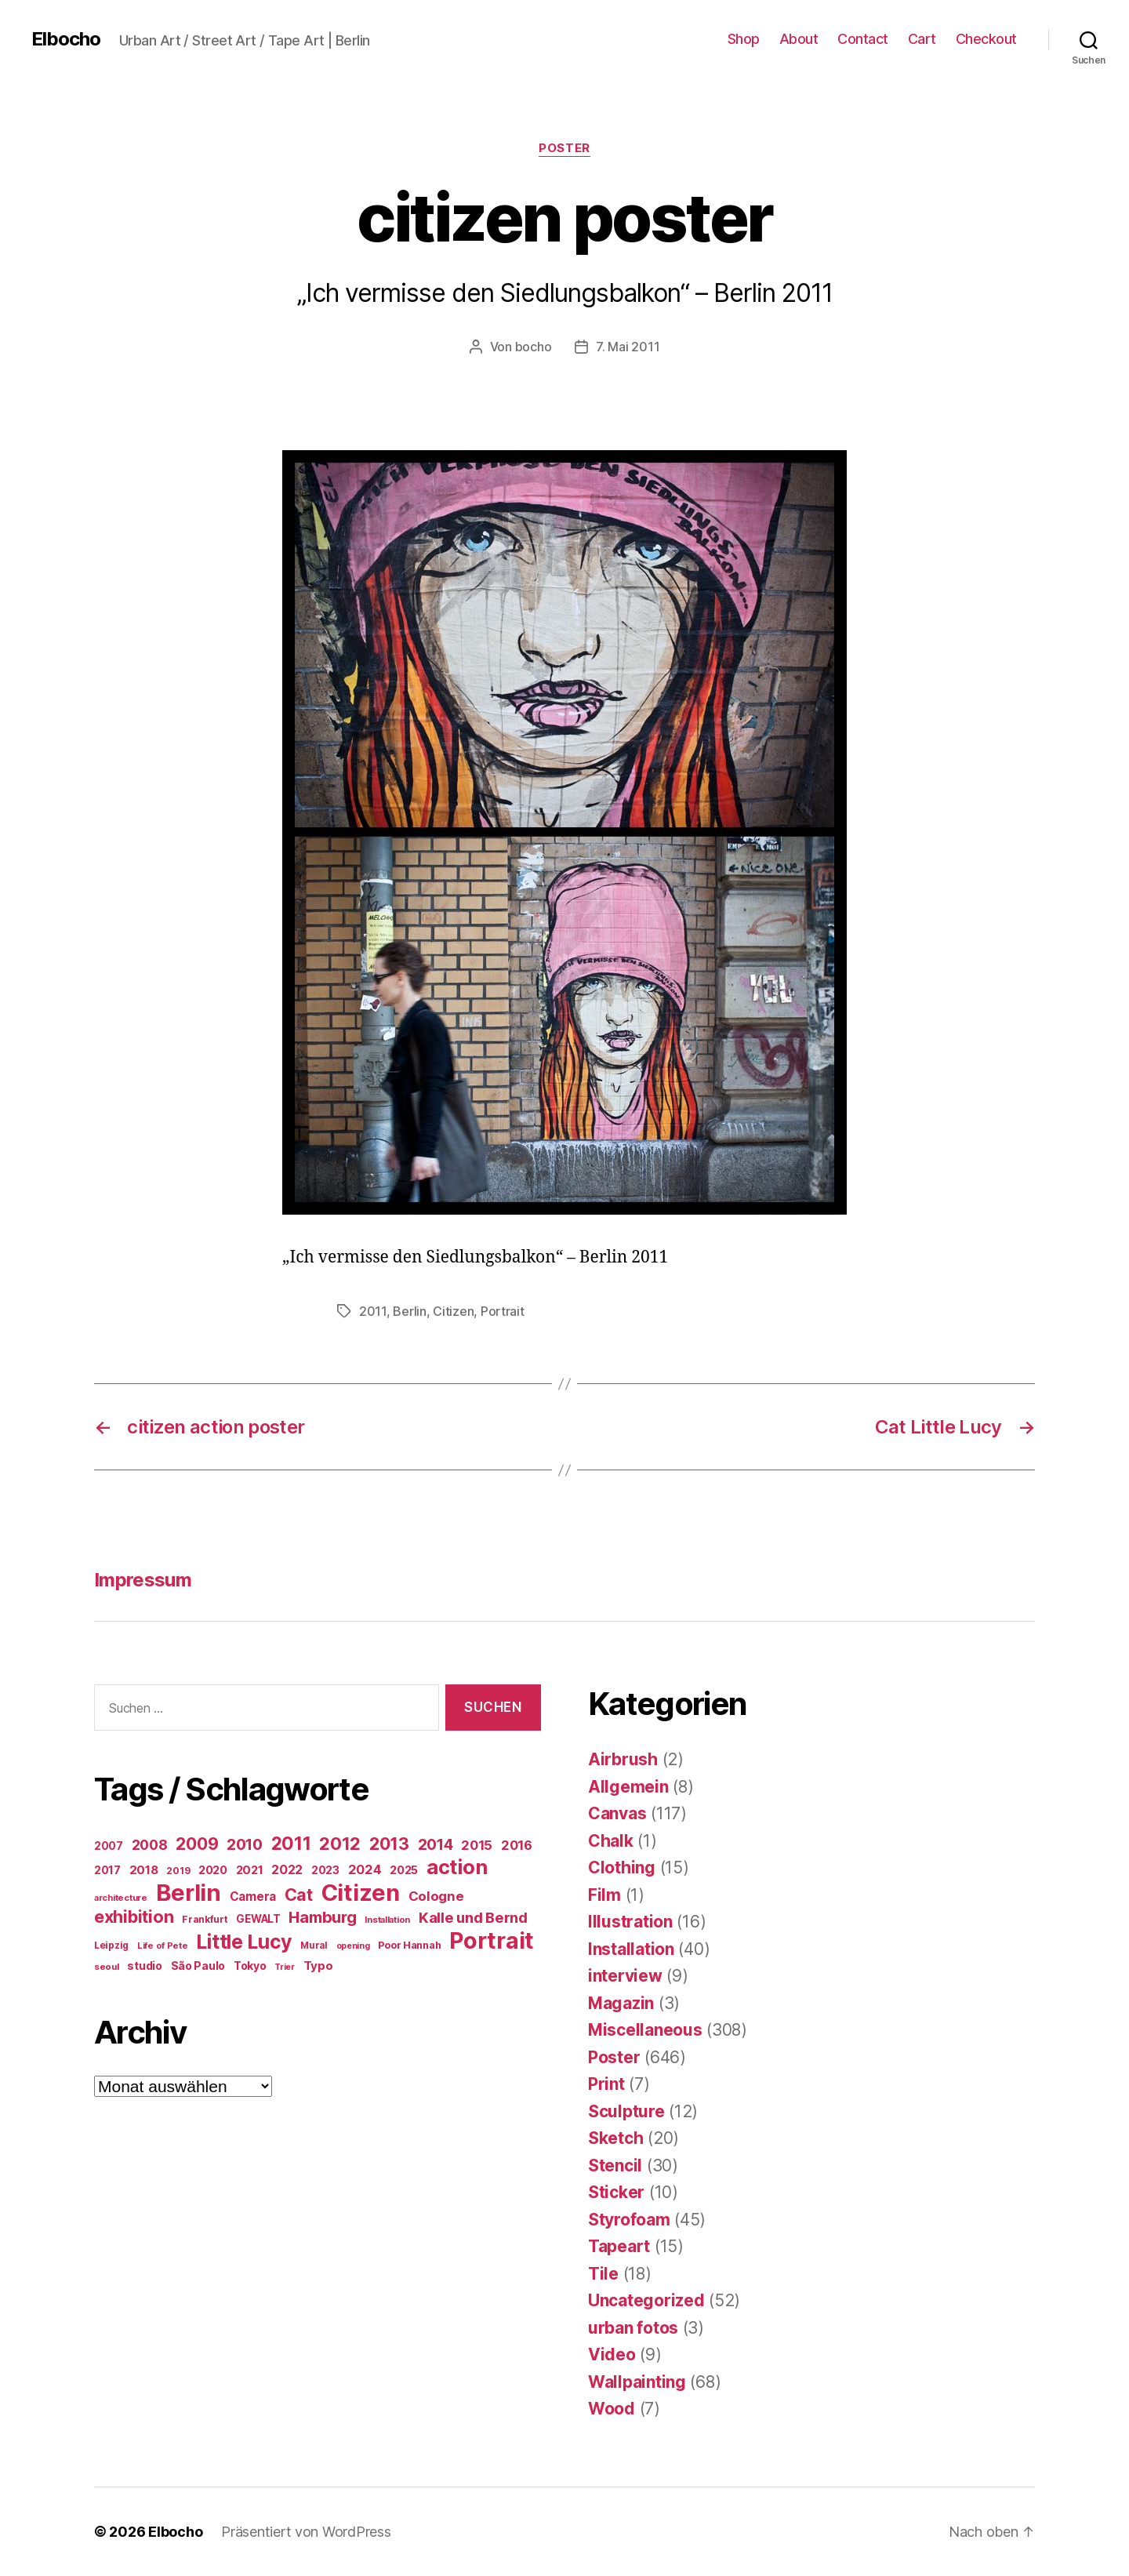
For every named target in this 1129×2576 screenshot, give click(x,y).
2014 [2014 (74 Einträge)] (435, 1844)
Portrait (503, 1311)
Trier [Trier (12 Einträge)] (284, 1967)
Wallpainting (637, 2382)
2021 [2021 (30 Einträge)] (249, 1870)
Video (612, 2354)
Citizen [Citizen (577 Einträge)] (360, 1892)
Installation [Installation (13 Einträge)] (387, 1919)
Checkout (986, 39)
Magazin (621, 2003)
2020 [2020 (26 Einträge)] (212, 1870)
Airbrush (623, 1759)
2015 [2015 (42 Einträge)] (476, 1845)
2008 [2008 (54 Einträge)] (150, 1845)
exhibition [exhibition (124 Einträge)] (133, 1916)
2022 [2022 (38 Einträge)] (287, 1869)
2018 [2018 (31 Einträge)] (143, 1869)
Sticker (616, 2192)
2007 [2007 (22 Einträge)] (108, 1846)
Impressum (142, 1579)
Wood (611, 2408)
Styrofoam (629, 2219)
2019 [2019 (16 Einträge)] (178, 1871)
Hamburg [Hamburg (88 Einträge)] (322, 1917)
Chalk (610, 1841)
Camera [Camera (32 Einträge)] (253, 1896)
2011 (373, 1311)
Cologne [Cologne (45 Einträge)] (436, 1896)
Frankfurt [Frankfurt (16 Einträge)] (205, 1919)
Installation (631, 1949)
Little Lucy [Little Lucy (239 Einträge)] (244, 1941)
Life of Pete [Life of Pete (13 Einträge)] (162, 1945)
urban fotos (633, 2328)
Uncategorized (646, 2300)
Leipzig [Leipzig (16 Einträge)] (111, 1945)
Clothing (621, 1867)
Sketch (615, 2138)
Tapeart (619, 2246)
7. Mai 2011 (627, 346)
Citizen (453, 1311)
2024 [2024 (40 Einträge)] (365, 1869)
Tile (603, 2274)
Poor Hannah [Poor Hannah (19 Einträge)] (409, 1945)
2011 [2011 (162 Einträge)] (291, 1844)
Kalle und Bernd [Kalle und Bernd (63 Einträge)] (473, 1917)
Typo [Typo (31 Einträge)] (318, 1965)
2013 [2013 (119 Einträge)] (389, 1843)
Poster (564, 148)
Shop (744, 39)
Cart (922, 39)
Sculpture (626, 2111)
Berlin (409, 1311)
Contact (862, 39)
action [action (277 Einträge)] (457, 1867)
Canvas (617, 1813)
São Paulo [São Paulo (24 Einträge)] (198, 1966)
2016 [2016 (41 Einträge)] (516, 1845)
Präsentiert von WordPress (305, 2531)
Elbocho (65, 39)
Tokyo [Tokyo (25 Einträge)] (250, 1965)
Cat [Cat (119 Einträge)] (299, 1894)
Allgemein (628, 1787)
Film (604, 1895)
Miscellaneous (645, 2030)
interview (625, 1976)
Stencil (615, 2165)
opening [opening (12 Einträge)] (353, 1946)
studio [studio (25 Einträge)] (144, 1965)
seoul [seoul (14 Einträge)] (106, 1966)
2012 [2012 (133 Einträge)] (340, 1843)
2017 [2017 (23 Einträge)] (107, 1870)
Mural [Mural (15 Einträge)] (314, 1945)
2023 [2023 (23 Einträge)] (325, 1870)
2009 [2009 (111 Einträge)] (197, 1843)
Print (606, 2084)
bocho (533, 346)
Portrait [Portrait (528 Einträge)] (491, 1940)
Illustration (630, 1921)
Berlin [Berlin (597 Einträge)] (188, 1892)
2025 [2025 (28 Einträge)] (404, 1870)
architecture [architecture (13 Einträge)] (120, 1897)
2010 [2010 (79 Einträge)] (245, 1844)
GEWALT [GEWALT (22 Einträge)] (258, 1919)
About (799, 39)
